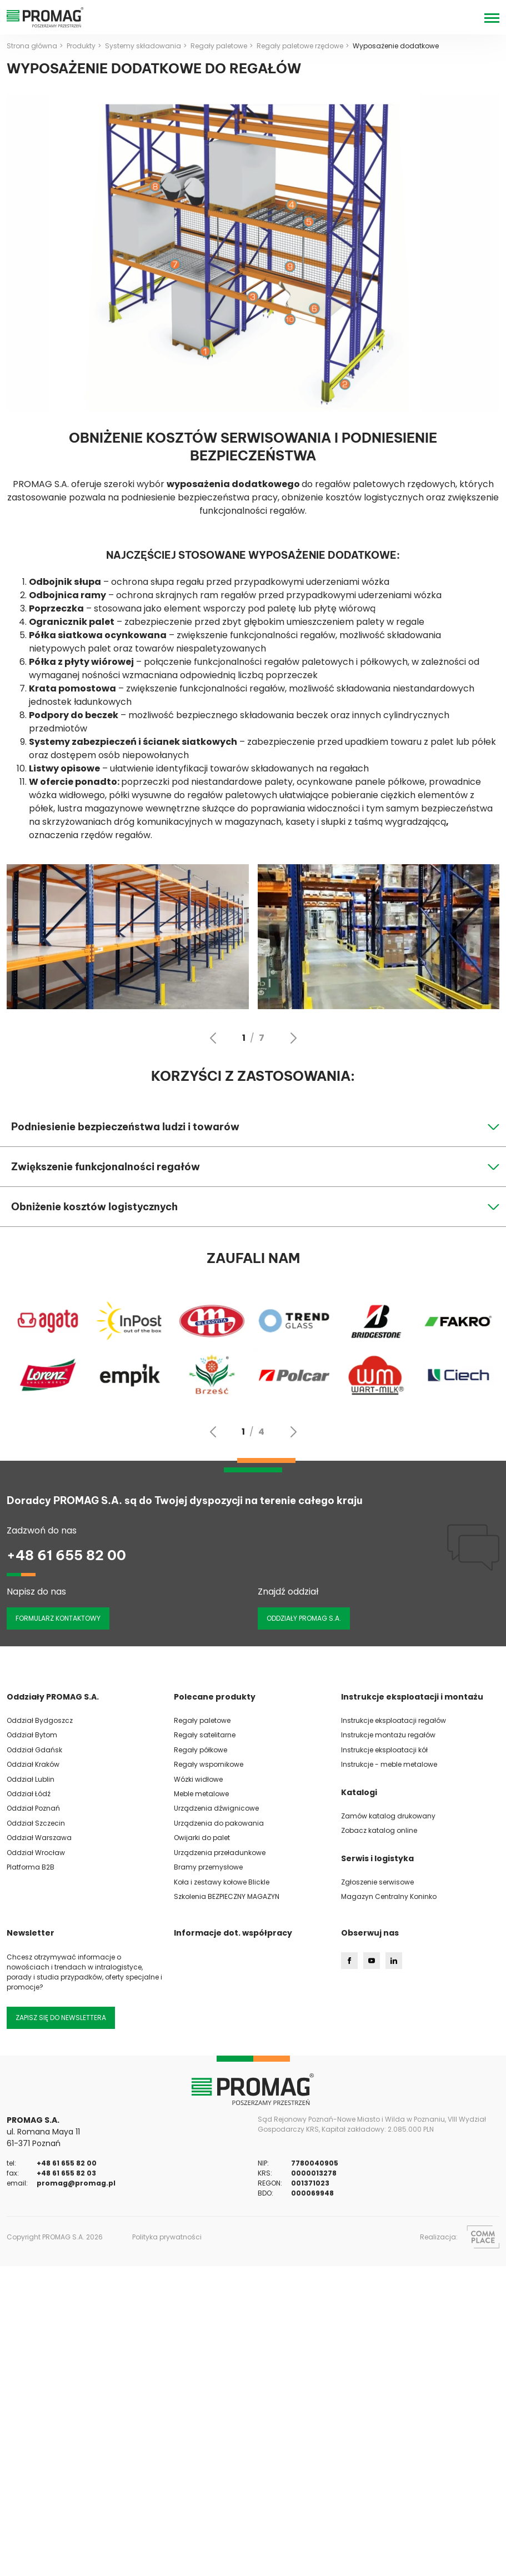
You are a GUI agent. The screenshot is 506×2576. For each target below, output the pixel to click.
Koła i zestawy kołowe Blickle (221, 1882)
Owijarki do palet (202, 1837)
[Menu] (492, 17)
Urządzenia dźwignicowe (216, 1808)
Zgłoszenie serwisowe (377, 1882)
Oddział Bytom (32, 1735)
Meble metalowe (201, 1793)
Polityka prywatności (167, 2237)
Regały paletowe (202, 1720)
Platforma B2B (30, 1867)
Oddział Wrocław (36, 1852)
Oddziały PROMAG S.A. (53, 1696)
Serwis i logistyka (377, 1858)
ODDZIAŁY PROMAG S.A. (304, 1618)
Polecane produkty (214, 1696)
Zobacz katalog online (379, 1830)
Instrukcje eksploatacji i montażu (412, 1696)
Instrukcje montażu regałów (388, 1735)
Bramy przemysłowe (208, 1867)
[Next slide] (293, 1038)
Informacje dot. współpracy (233, 1932)
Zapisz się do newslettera (61, 2017)
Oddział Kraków (33, 1764)
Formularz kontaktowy (58, 1618)
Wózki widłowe (198, 1779)
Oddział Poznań (33, 1808)
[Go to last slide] (213, 1038)
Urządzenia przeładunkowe (219, 1852)
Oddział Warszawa (39, 1837)
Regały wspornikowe (208, 1764)
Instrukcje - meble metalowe (389, 1764)
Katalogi (359, 1792)
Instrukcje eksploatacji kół (384, 1750)
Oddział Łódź (29, 1793)
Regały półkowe (200, 1750)
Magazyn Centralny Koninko (389, 1896)
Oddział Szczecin (36, 1823)
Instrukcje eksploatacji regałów (393, 1720)
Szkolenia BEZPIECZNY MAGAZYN (226, 1896)
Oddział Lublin (30, 1779)
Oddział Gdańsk (34, 1750)
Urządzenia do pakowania (219, 1823)
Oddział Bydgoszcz (40, 1720)
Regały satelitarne (205, 1735)
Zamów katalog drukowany (388, 1816)
